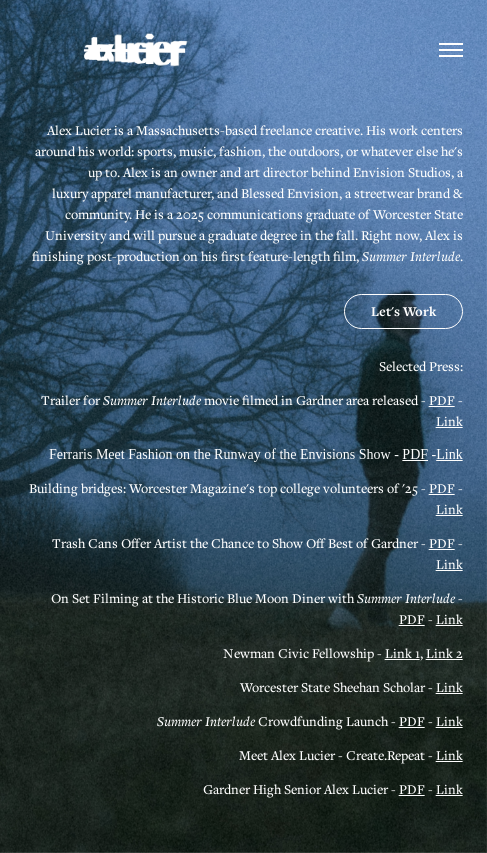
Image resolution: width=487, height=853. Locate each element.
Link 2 (444, 653)
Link (449, 421)
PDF (442, 400)
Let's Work (403, 311)
